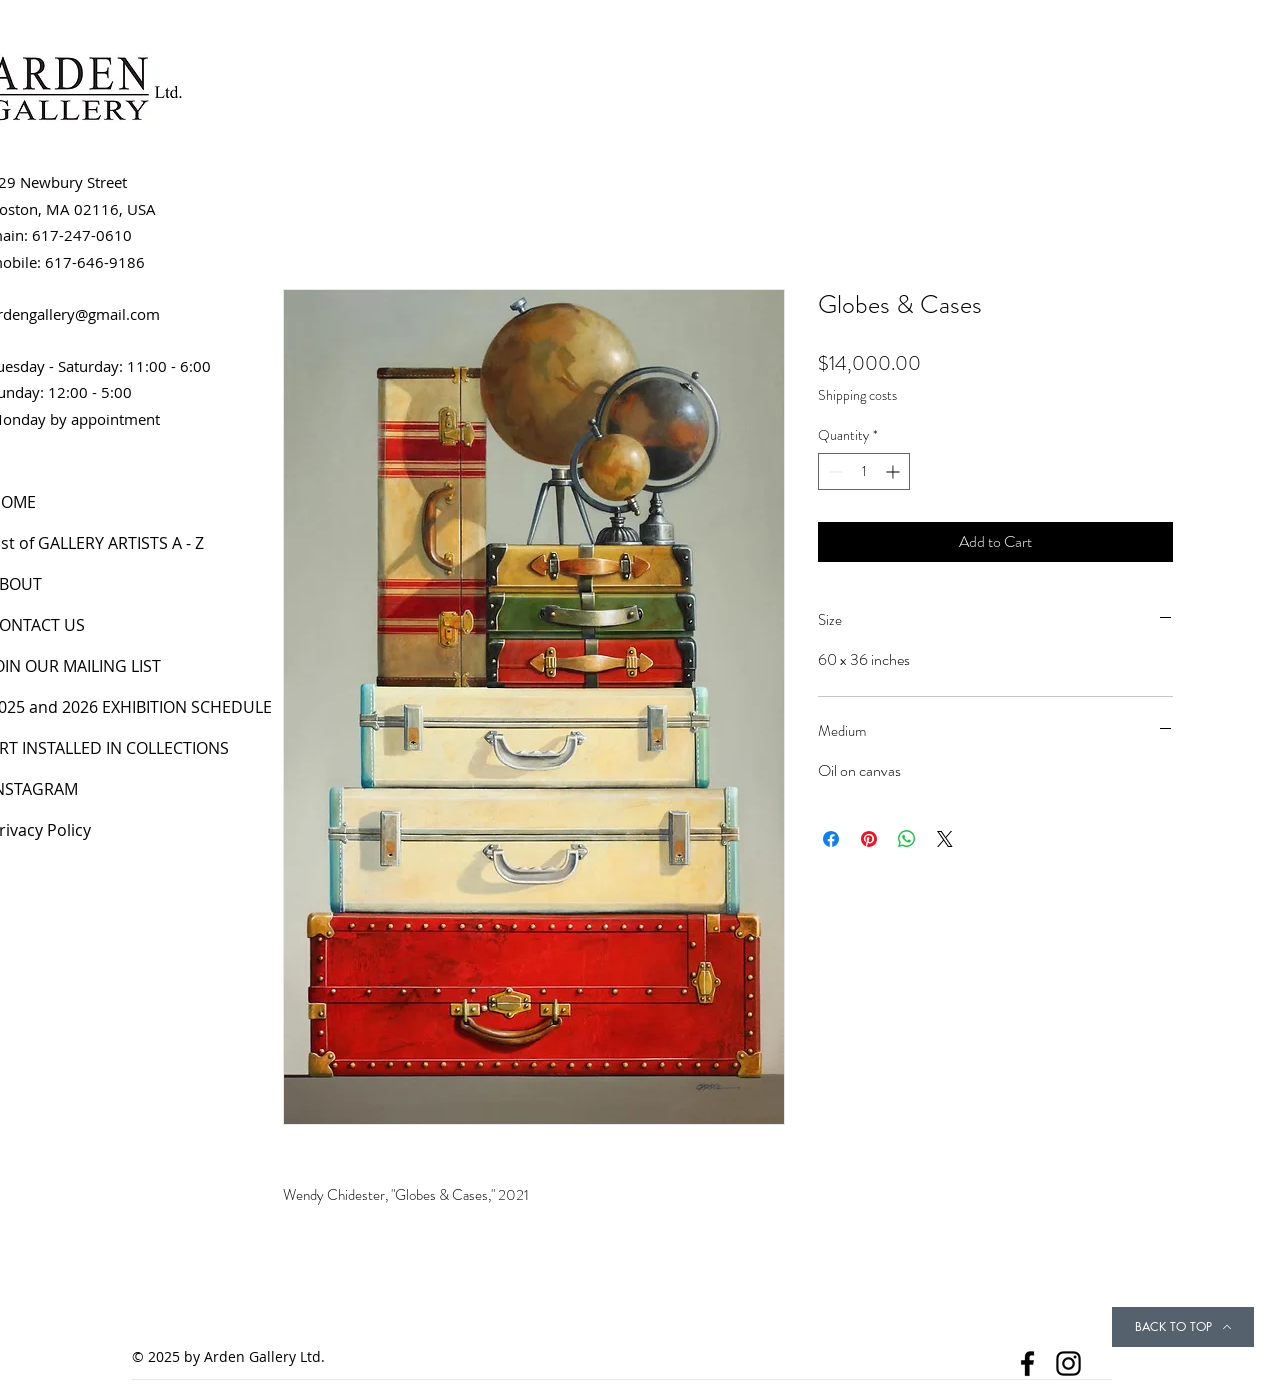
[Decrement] (833, 471)
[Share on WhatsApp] (907, 839)
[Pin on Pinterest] (869, 839)
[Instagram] (1068, 1363)
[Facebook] (1027, 1363)
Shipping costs (857, 395)
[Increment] (894, 471)
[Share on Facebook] (831, 839)
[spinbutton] (864, 471)
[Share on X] (945, 839)
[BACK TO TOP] (1183, 1327)
